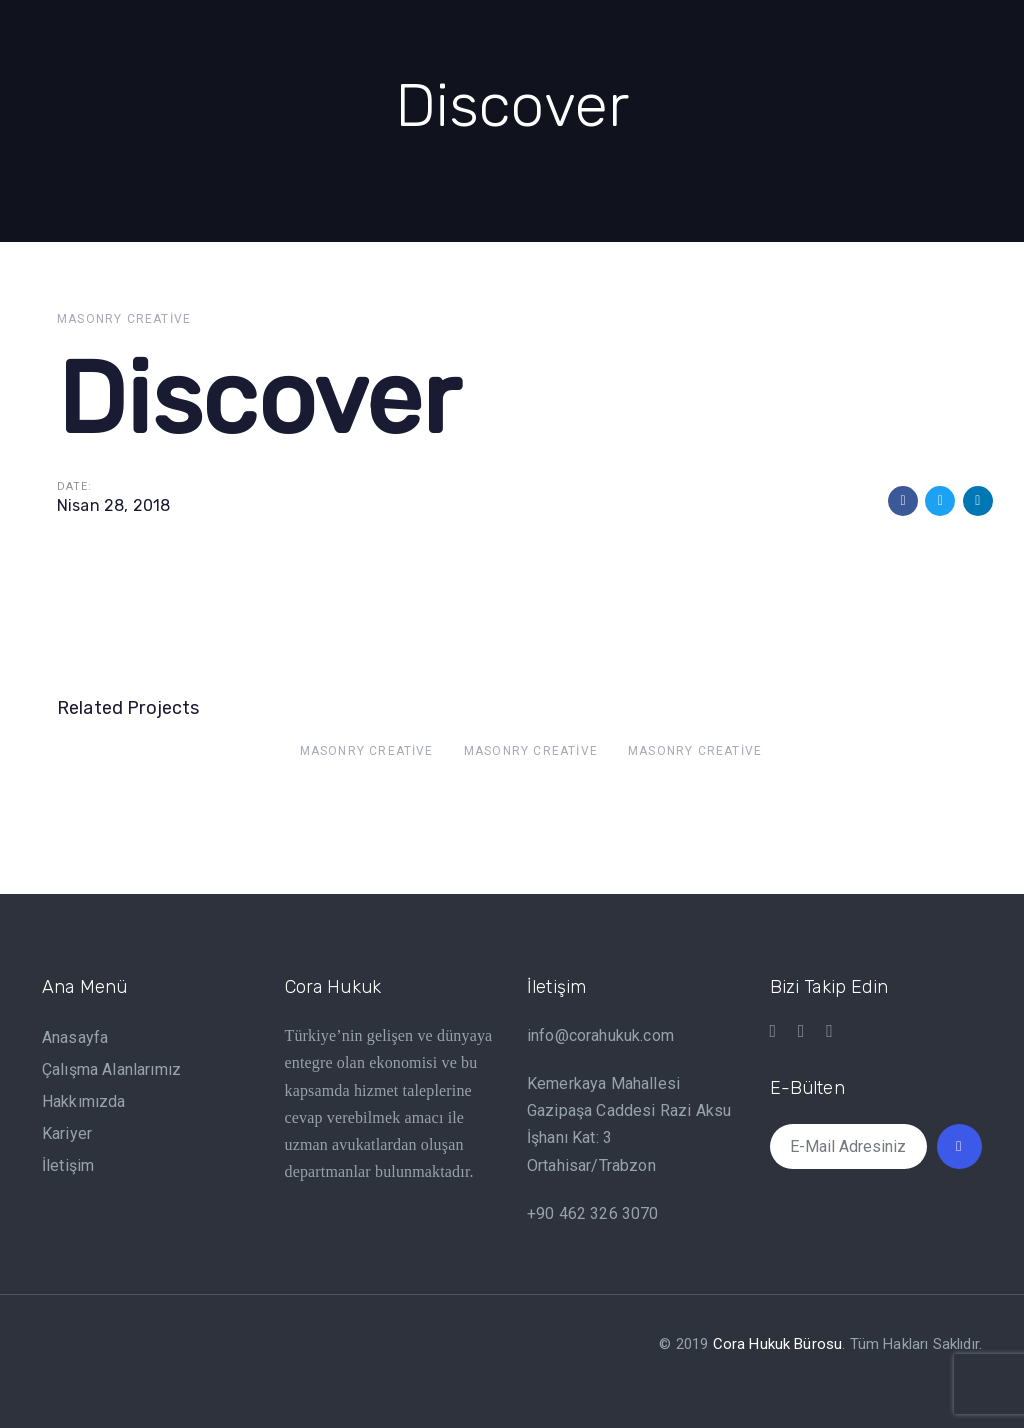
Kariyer (67, 1133)
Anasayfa (75, 1037)
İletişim (68, 1165)
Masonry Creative (124, 319)
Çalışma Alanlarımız (111, 1069)
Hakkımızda (84, 1101)
